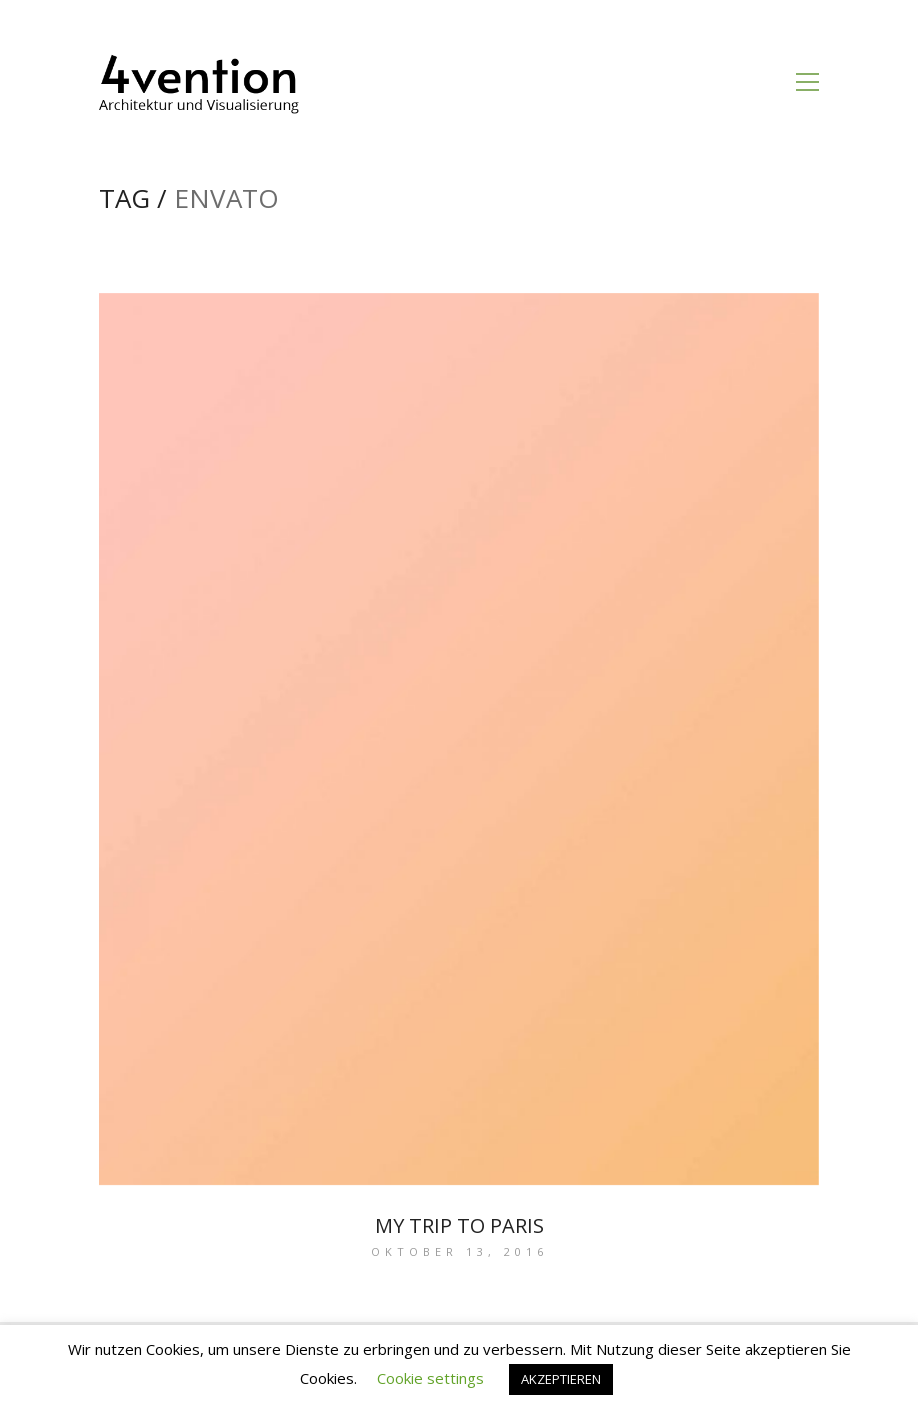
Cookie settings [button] (430, 1378)
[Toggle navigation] (807, 82)
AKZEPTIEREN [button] (561, 1379)
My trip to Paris (459, 1225)
